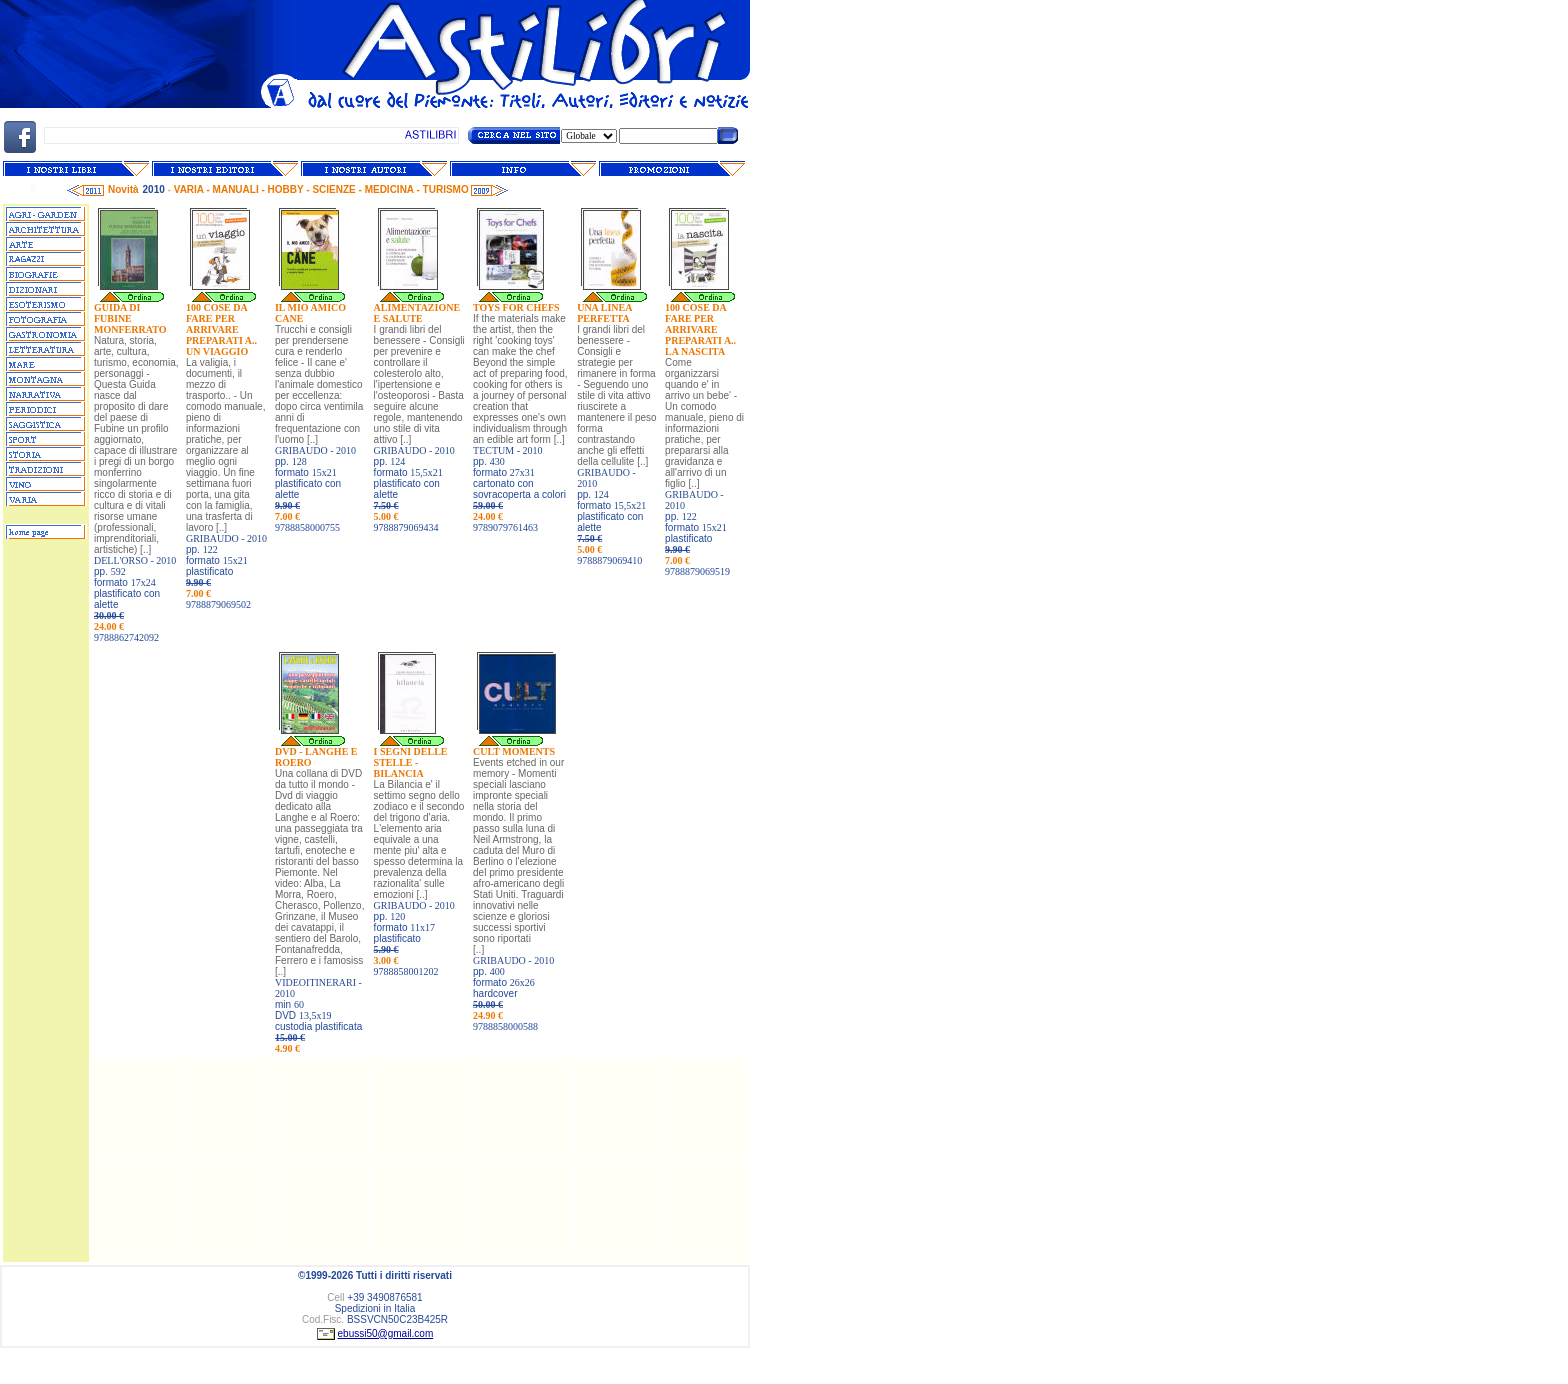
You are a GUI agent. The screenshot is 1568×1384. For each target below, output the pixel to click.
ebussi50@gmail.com (386, 1333)
